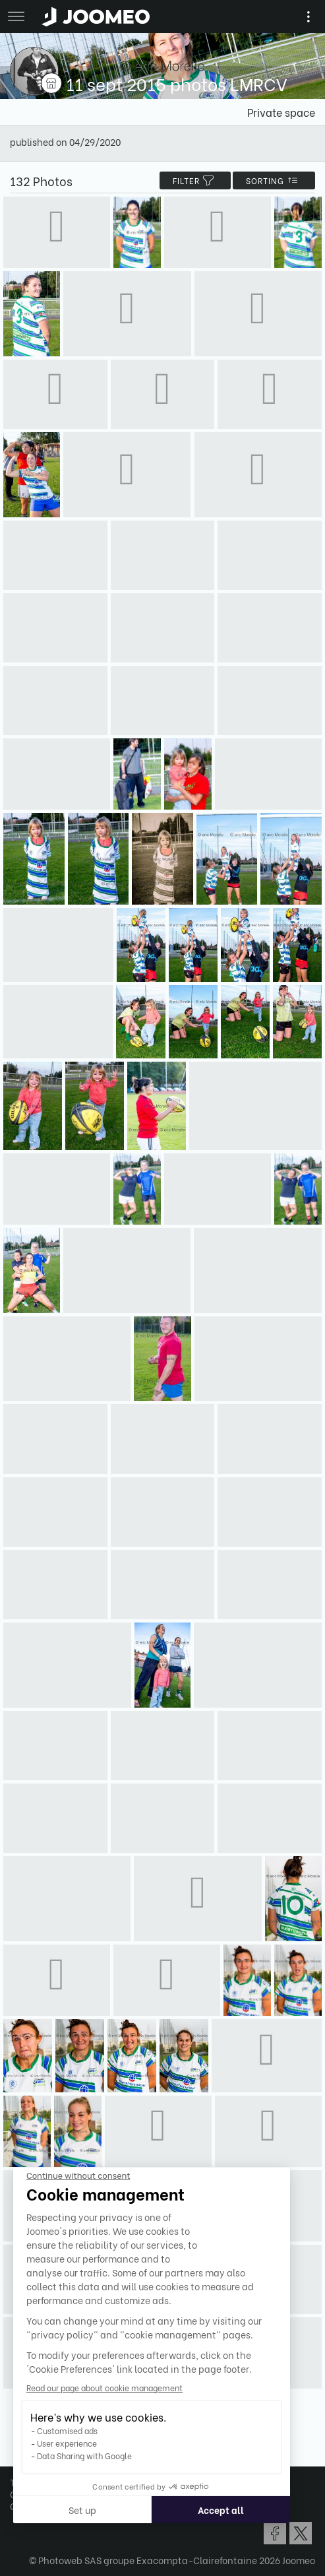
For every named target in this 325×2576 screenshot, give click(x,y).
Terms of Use (37, 2482)
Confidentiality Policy (58, 2494)
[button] (35, 2508)
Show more (163, 2424)
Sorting (274, 180)
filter (195, 180)
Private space (281, 111)
